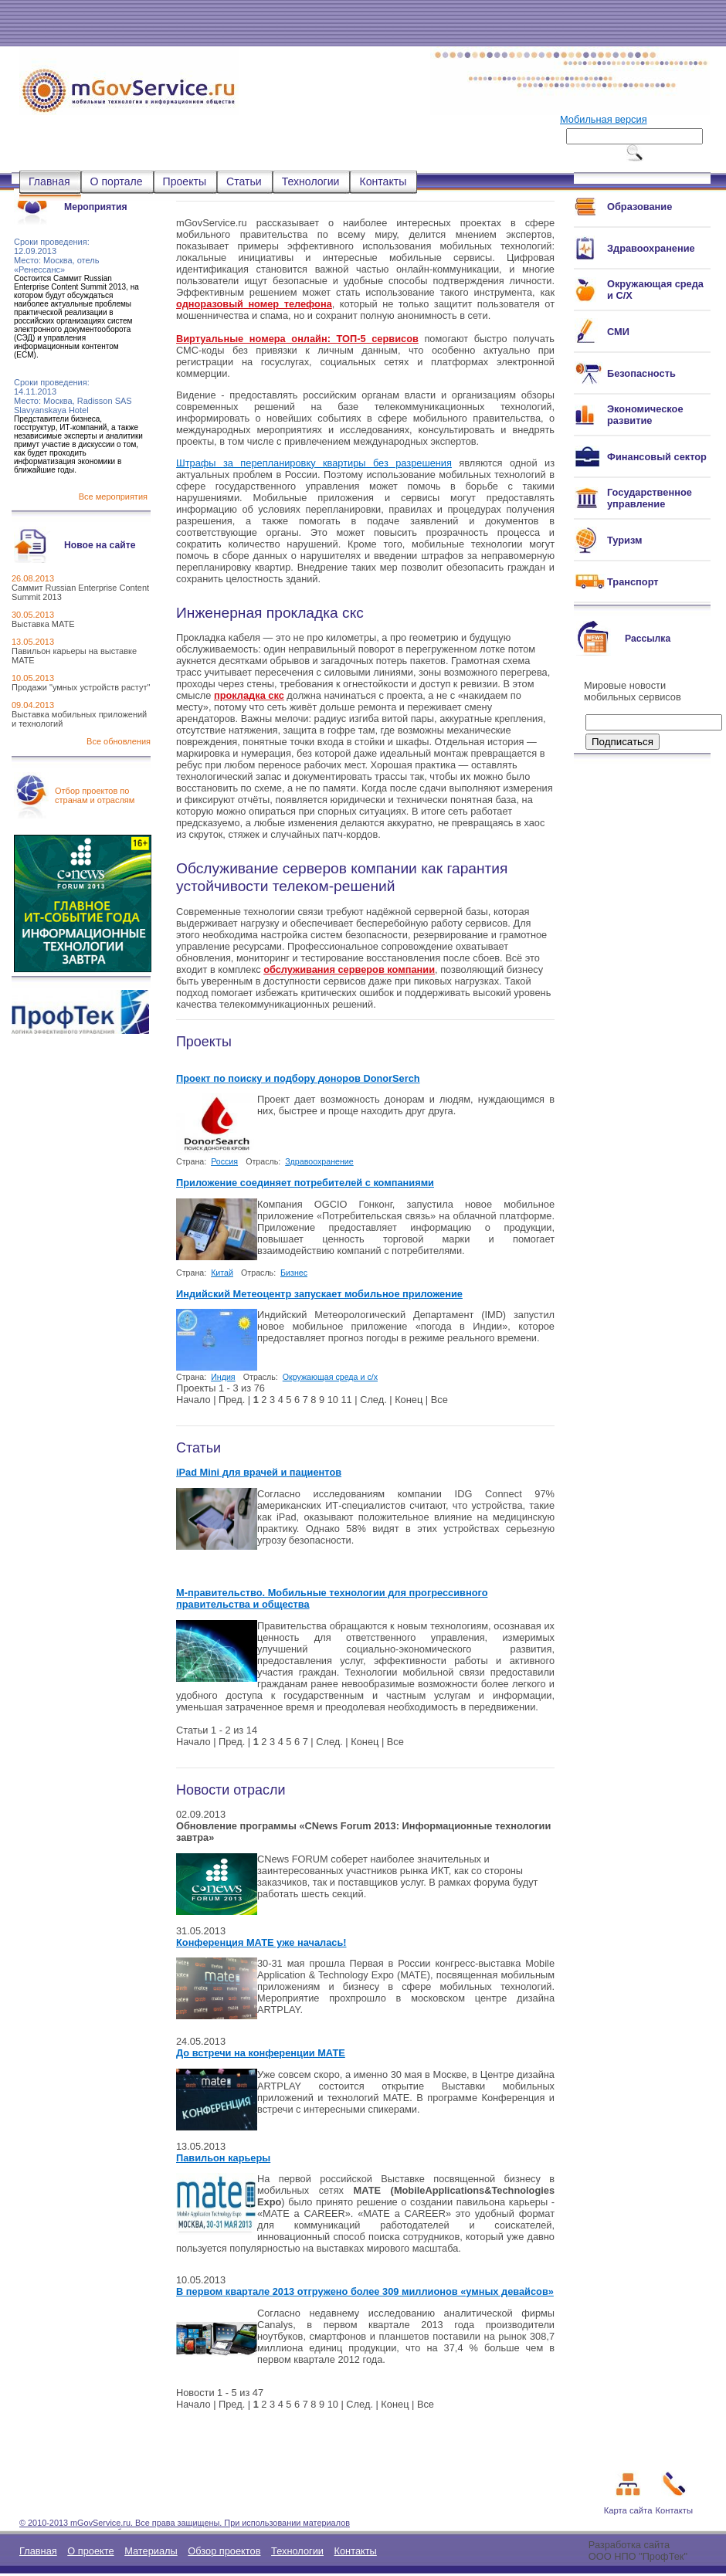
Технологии (311, 181)
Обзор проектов (224, 2551)
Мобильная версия (603, 119)
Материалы (151, 2551)
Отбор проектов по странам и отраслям (94, 795)
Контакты (382, 181)
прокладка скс (249, 695)
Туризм (624, 540)
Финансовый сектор (657, 457)
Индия (223, 1376)
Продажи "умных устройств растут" (81, 687)
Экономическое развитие (645, 414)
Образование (639, 206)
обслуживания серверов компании (349, 969)
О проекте (90, 2551)
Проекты (185, 181)
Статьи (244, 181)
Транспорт (633, 582)
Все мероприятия (113, 496)
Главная (49, 181)
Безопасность (641, 373)
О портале (116, 181)
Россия (224, 1161)
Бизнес (293, 1272)
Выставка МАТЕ (43, 624)
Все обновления (119, 741)
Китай (222, 1272)
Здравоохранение (319, 1161)
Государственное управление (649, 498)
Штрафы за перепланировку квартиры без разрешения (314, 463)
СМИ (618, 331)
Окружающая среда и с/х (330, 1376)
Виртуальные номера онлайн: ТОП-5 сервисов (297, 338)
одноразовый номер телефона (254, 304)
